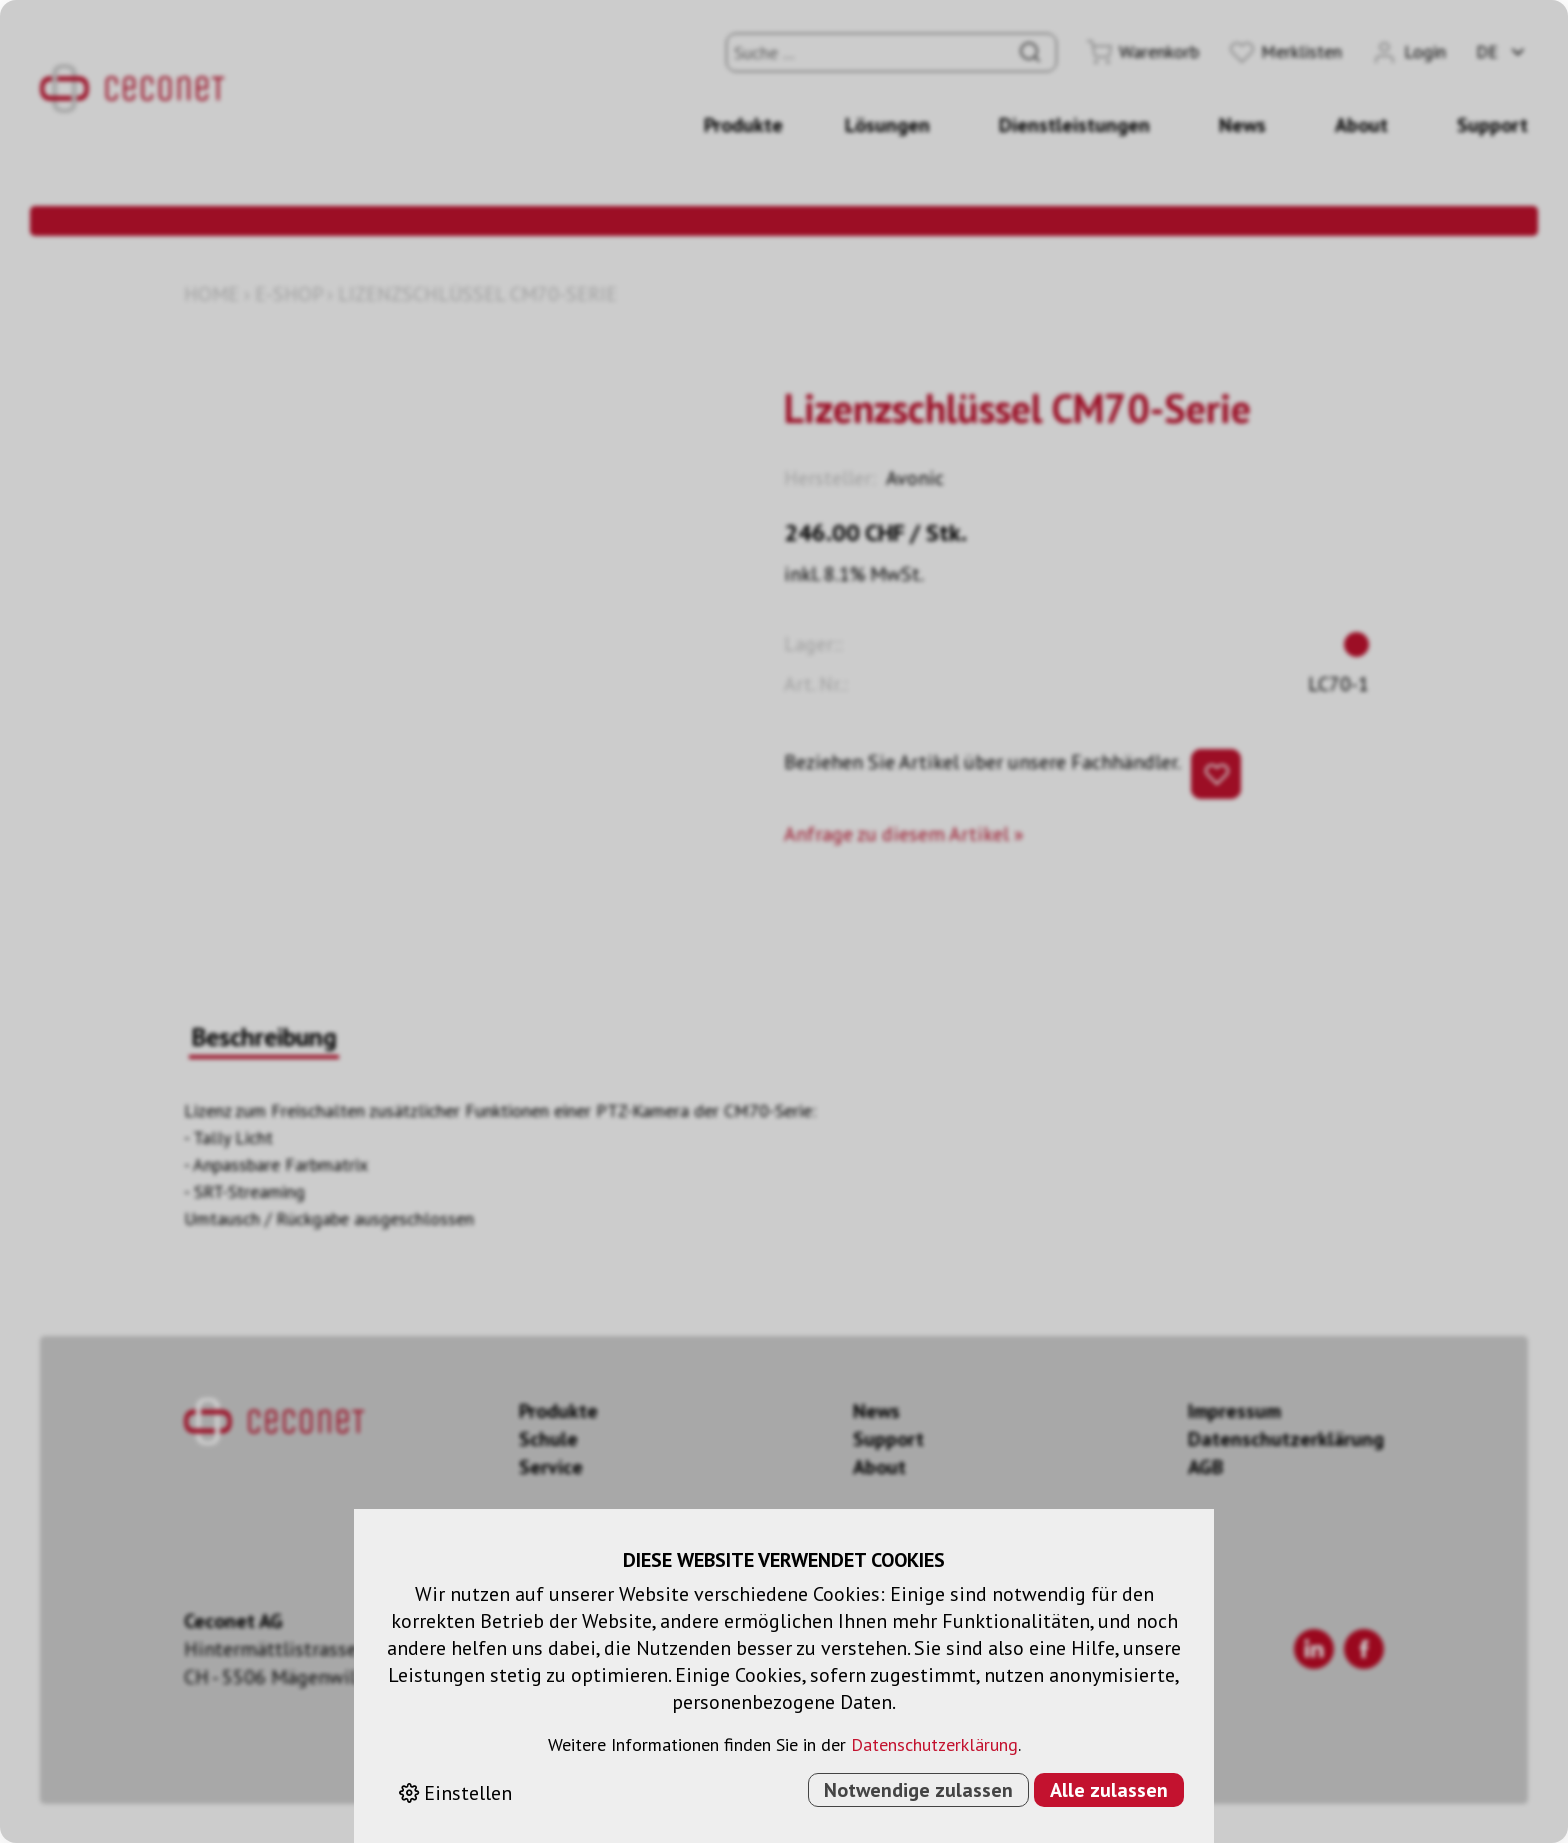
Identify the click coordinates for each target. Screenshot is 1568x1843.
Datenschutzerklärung (934, 1744)
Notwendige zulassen (918, 1790)
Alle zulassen (1109, 1790)
